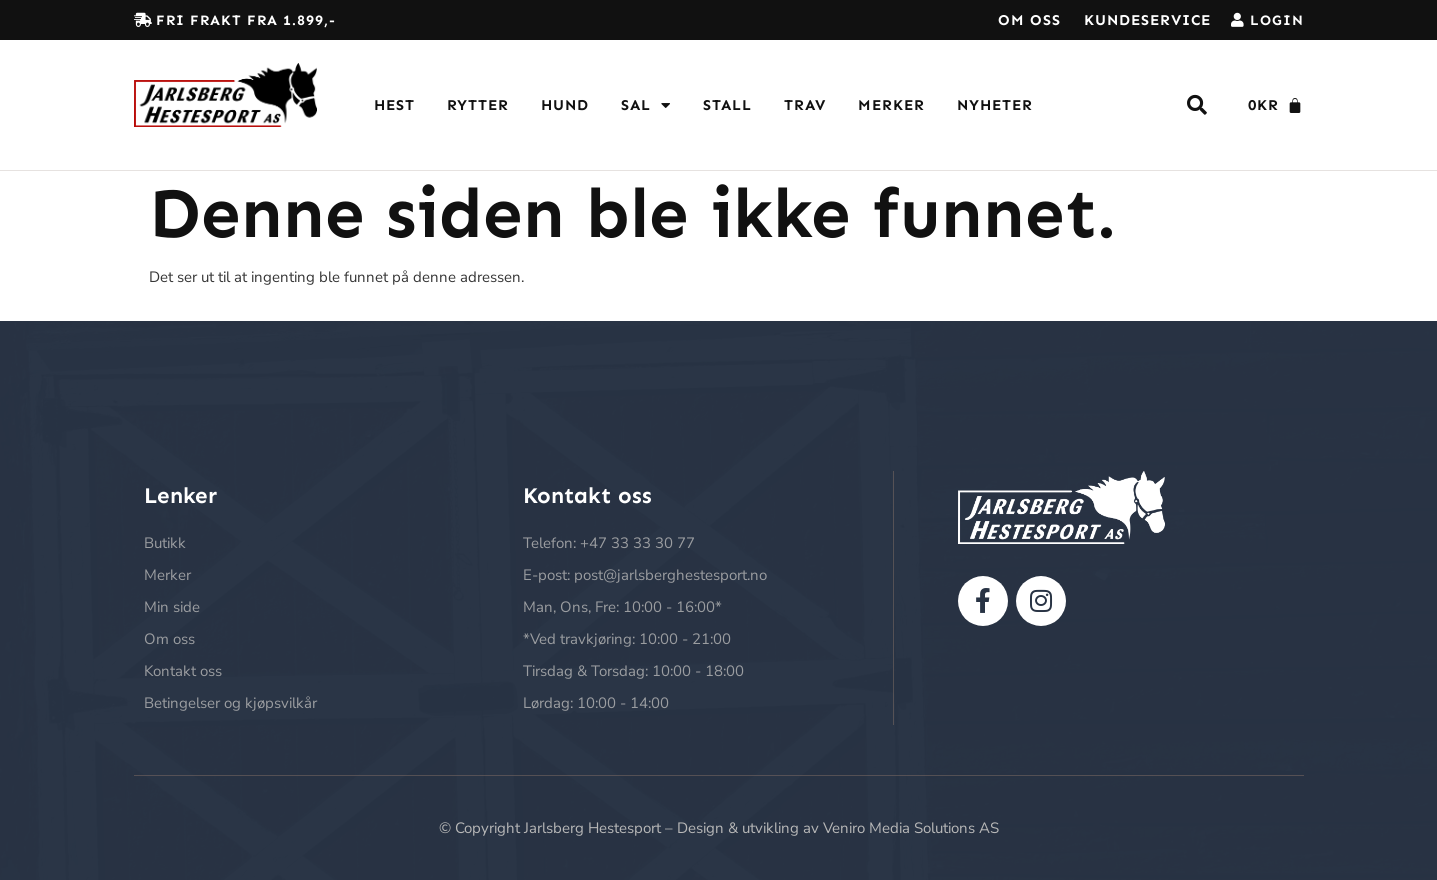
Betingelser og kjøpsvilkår (230, 703)
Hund (565, 105)
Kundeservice (1147, 20)
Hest (394, 105)
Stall (727, 105)
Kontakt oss (183, 671)
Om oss (1029, 20)
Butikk (165, 543)
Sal (646, 105)
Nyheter (995, 105)
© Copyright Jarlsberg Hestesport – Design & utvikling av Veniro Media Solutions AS (719, 828)
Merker (891, 105)
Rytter (478, 105)
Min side (172, 607)
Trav (805, 105)
